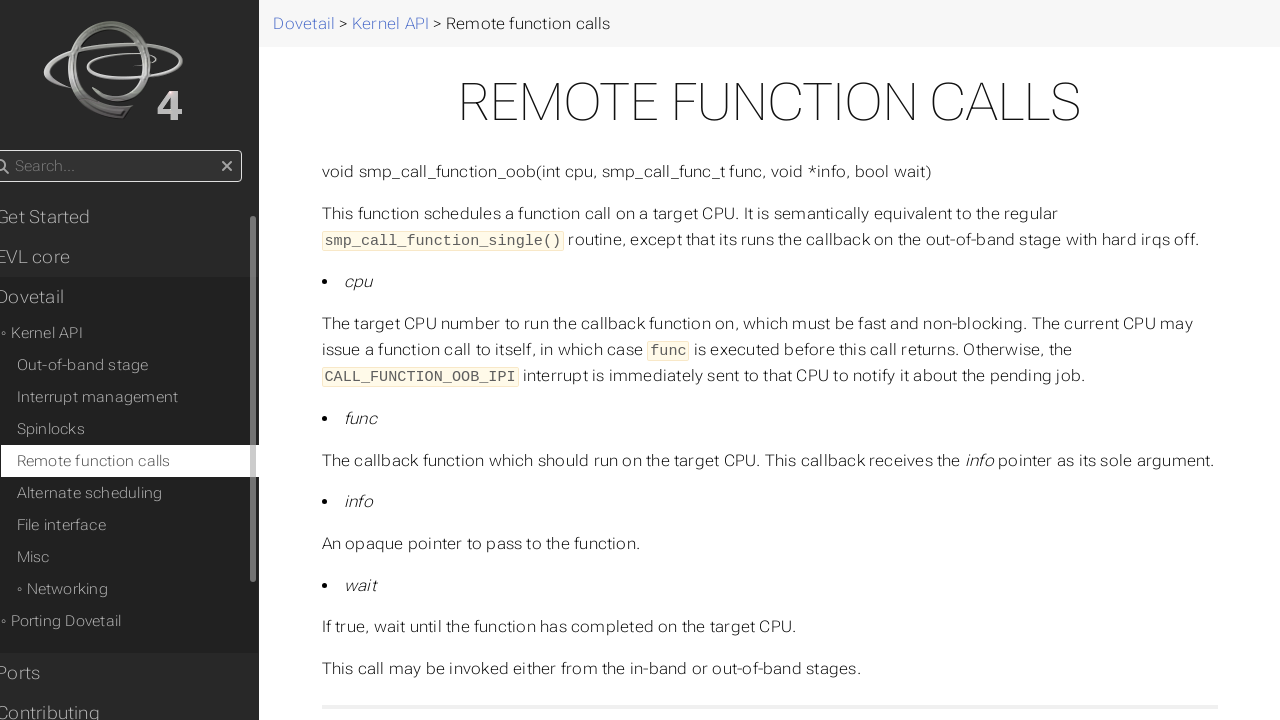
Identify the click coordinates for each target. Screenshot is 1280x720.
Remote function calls (125, 461)
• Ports (44, 673)
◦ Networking (93, 589)
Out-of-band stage (114, 365)
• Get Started (69, 217)
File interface (92, 525)
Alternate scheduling (121, 493)
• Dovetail (55, 297)
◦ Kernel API (73, 333)
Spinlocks (82, 429)
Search (17, 150)
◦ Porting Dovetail (92, 621)
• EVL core (58, 257)
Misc (64, 557)
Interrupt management (129, 397)
